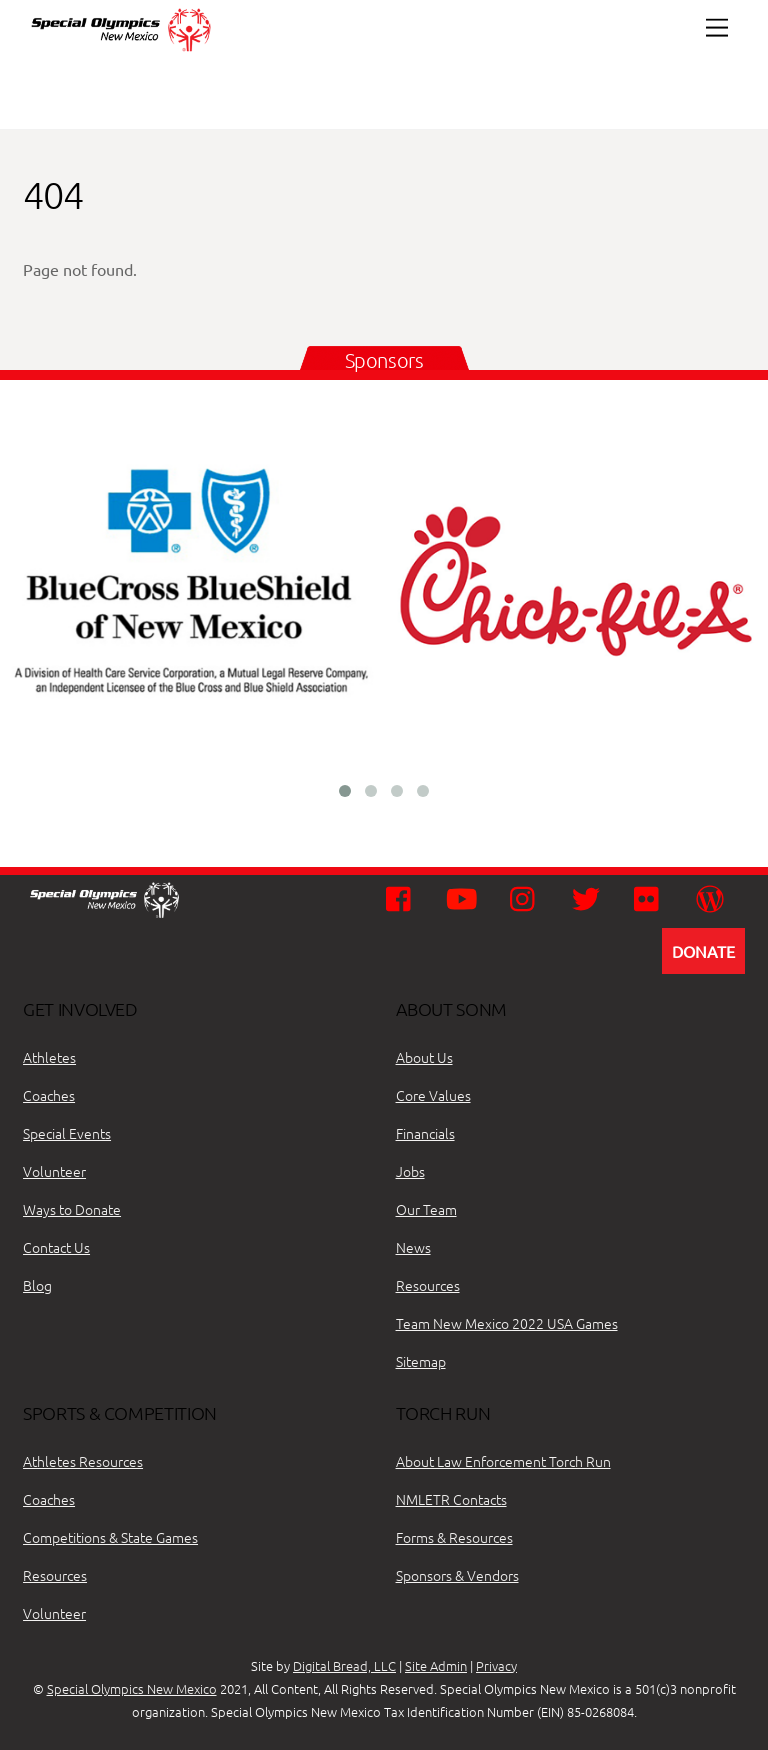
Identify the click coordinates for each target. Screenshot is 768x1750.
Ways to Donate (72, 1209)
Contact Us (56, 1247)
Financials (425, 1133)
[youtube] (465, 897)
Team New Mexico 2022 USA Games (507, 1323)
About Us (424, 1057)
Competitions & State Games (110, 1537)
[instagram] (527, 897)
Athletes (49, 1057)
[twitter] (589, 897)
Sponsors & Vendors (457, 1575)
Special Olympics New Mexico (132, 1688)
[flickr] (651, 897)
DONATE (703, 951)
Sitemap (421, 1361)
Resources (428, 1285)
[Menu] (717, 27)
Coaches (49, 1095)
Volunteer (54, 1171)
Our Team (426, 1209)
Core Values (433, 1095)
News (413, 1247)
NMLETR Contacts (451, 1499)
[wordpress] (713, 897)
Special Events (67, 1133)
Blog (37, 1285)
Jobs (410, 1171)
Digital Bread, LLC (344, 1665)
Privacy (496, 1665)
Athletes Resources (83, 1461)
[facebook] (403, 897)
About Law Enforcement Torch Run (503, 1461)
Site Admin (436, 1665)
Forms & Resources (454, 1537)
